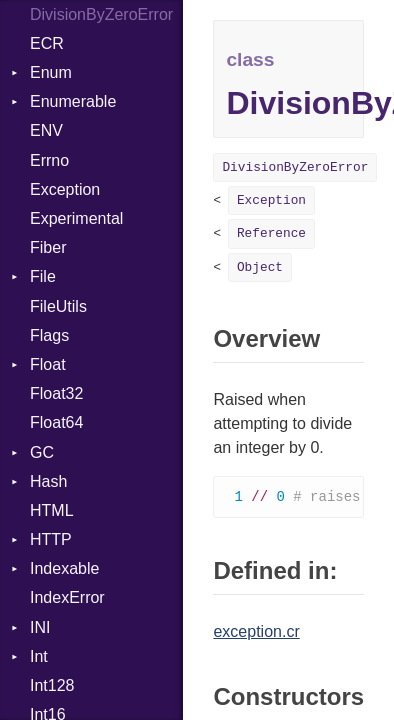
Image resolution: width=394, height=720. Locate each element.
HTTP (51, 539)
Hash (48, 481)
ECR (47, 43)
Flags (49, 335)
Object (260, 267)
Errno (49, 160)
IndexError (67, 597)
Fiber (48, 247)
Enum (51, 72)
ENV (46, 130)
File (43, 276)
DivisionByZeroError (295, 167)
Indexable (64, 568)
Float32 (56, 393)
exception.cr (256, 632)
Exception (65, 189)
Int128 (52, 685)
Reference (271, 233)
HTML (52, 510)
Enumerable (73, 101)
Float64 (56, 422)
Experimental (76, 218)
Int (39, 656)
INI (40, 627)
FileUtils (58, 306)
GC (42, 452)
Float (48, 364)
